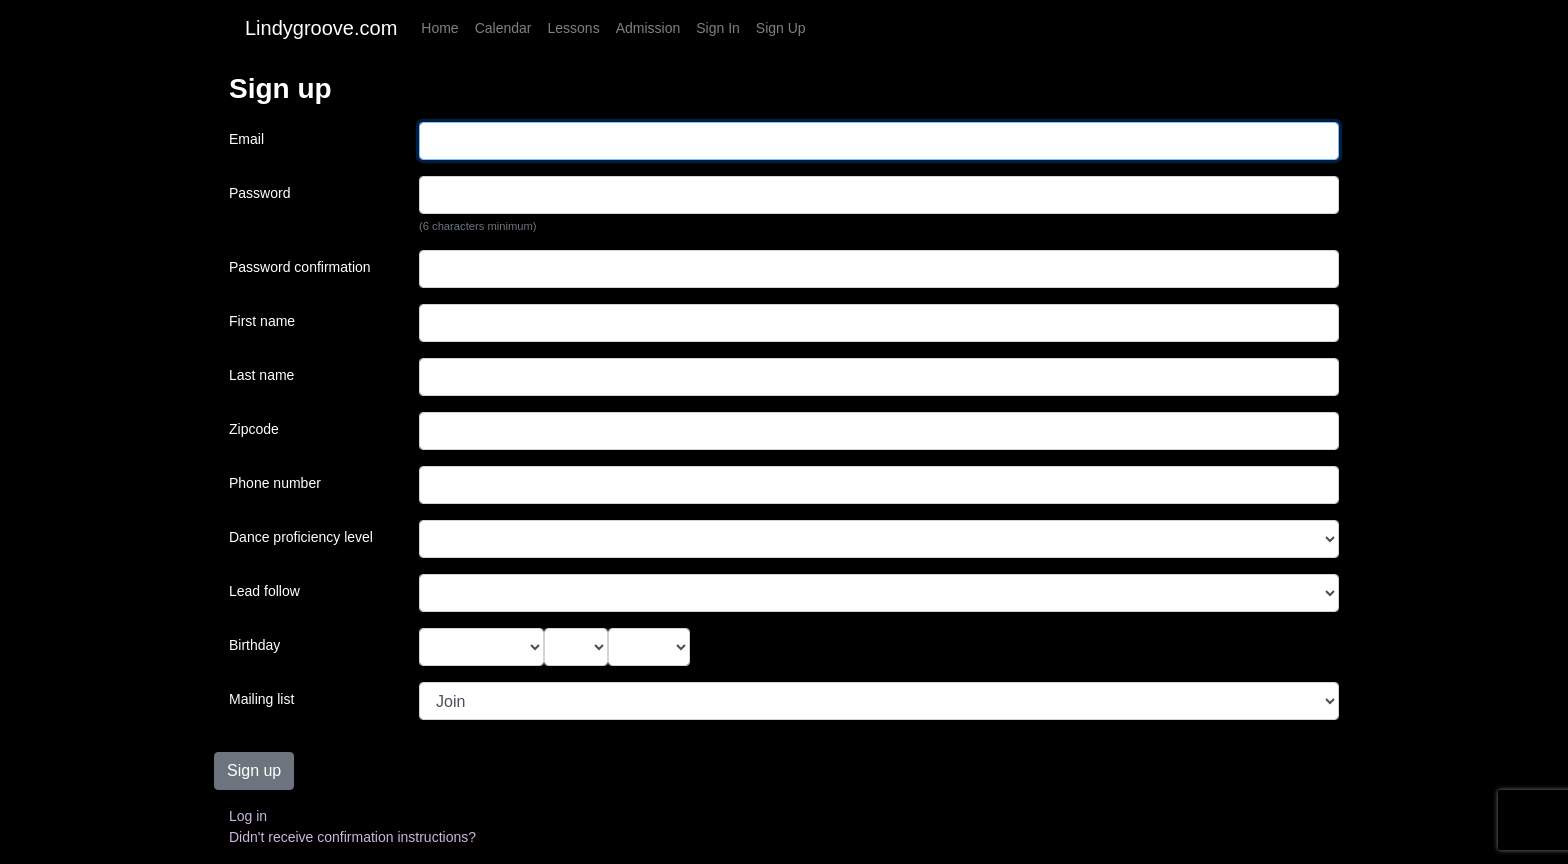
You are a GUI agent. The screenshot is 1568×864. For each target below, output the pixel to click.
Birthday (254, 645)
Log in (248, 816)
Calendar (503, 28)
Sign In (718, 28)
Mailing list (261, 699)
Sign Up (781, 28)
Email (246, 139)
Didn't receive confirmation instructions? (352, 837)
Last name (261, 375)
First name (262, 321)
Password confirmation (300, 267)
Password (259, 193)
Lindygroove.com (321, 28)
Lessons (574, 28)
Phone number (275, 483)
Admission (648, 28)
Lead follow (264, 591)
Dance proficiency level (301, 537)
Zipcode (254, 429)
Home (439, 28)
